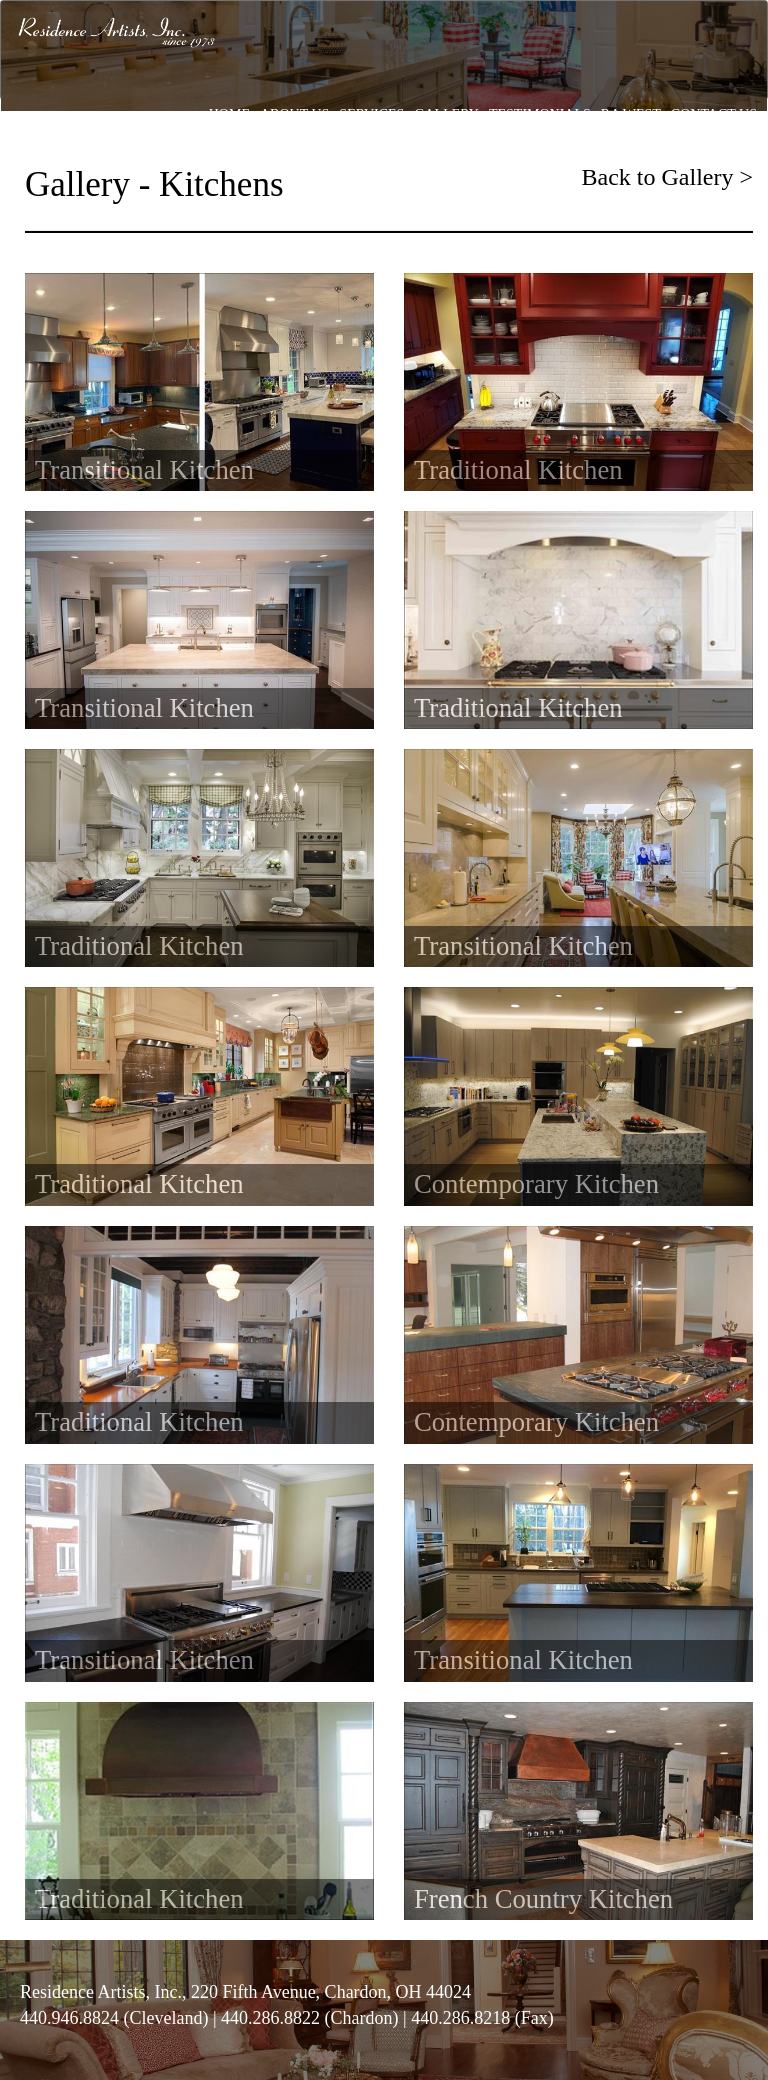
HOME (229, 114)
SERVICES (371, 114)
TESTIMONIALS (540, 114)
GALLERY (446, 114)
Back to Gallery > (667, 177)
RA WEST (631, 114)
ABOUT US (294, 114)
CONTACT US (714, 114)
